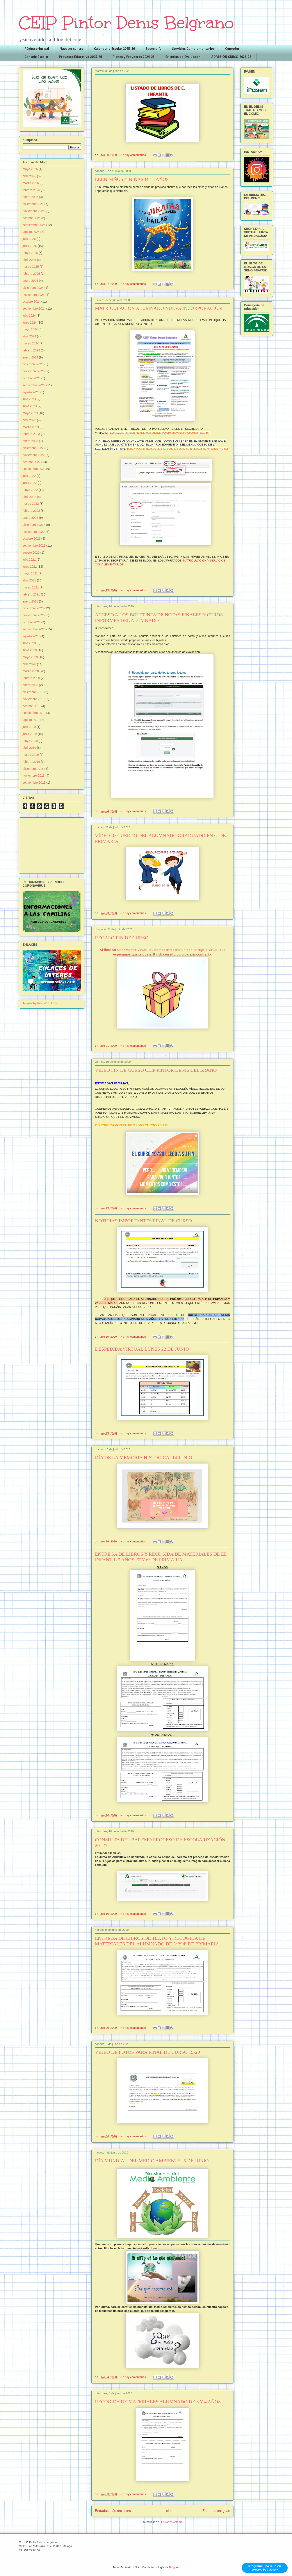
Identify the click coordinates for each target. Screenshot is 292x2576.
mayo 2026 (30, 169)
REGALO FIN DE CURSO (121, 937)
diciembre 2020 (33, 608)
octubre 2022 (32, 462)
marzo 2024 (31, 343)
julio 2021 (29, 559)
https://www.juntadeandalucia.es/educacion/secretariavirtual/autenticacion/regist (177, 448)
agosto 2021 (31, 552)
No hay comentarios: (133, 155)
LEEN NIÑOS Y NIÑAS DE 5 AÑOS (132, 179)
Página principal (37, 49)
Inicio (167, 2511)
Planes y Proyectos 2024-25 (134, 57)
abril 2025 (29, 260)
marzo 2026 (31, 183)
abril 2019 (29, 747)
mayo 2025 (30, 253)
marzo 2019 (31, 754)
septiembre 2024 (34, 308)
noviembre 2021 (34, 531)
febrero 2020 (31, 678)
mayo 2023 (30, 413)
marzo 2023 (31, 427)
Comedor (232, 49)
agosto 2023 (31, 392)
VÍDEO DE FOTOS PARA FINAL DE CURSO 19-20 (147, 2052)
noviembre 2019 (34, 699)
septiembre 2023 (34, 385)
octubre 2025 (32, 218)
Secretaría (153, 49)
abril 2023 (29, 420)
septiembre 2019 (34, 713)
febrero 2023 (31, 434)
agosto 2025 (31, 232)
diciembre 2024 (33, 287)
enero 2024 (30, 357)
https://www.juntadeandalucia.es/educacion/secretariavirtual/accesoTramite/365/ (159, 432)
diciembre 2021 (33, 524)
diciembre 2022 (33, 448)
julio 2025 (29, 239)
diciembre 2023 (33, 364)
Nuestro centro (71, 49)
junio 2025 (30, 246)
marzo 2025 (31, 266)
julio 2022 (29, 476)
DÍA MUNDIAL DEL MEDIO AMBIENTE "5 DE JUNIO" (153, 2160)
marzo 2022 (31, 503)
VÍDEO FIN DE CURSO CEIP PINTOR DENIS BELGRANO (156, 1070)
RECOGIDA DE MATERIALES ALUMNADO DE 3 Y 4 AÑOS (158, 2401)
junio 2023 (30, 406)
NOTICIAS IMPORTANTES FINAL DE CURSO (143, 1220)
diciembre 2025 (33, 204)
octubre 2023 (32, 378)
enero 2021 (30, 601)
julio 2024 (29, 315)
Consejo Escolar (36, 57)
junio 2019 (30, 734)
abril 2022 (29, 497)
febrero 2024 (31, 350)
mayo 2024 (30, 329)
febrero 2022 (31, 510)
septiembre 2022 (34, 469)
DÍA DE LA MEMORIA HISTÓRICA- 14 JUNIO (143, 1457)
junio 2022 (30, 483)
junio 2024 (30, 322)
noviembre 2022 (34, 455)
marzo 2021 (31, 587)
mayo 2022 (30, 490)
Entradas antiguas (216, 2511)
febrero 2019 (31, 761)
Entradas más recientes (113, 2511)
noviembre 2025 (34, 211)
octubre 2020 (32, 622)
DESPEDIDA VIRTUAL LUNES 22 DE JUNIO (142, 1349)
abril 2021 (29, 580)
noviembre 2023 (34, 371)
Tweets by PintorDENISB (40, 1003)
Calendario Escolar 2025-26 (114, 49)
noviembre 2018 (34, 775)
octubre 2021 (32, 538)
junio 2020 (30, 650)
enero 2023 (30, 441)
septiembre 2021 (34, 545)
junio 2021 (30, 566)
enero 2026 (30, 197)
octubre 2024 (32, 301)
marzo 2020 (31, 671)
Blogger (174, 2567)
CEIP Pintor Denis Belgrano (126, 23)
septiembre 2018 (34, 782)
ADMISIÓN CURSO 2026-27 (231, 57)
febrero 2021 (31, 594)
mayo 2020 (30, 657)
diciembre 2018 (33, 768)
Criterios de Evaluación (183, 57)
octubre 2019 (32, 706)
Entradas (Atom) (171, 2522)
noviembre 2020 (34, 615)
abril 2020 (29, 664)
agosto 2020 (31, 636)
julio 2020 (29, 643)
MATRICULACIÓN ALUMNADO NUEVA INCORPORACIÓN (158, 308)
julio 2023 (29, 399)
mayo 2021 (30, 573)
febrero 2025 (31, 273)
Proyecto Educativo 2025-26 (80, 57)
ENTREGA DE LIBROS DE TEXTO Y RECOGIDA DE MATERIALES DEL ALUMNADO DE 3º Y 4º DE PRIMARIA (157, 1941)
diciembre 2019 (33, 692)
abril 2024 (29, 336)
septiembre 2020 (34, 629)
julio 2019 (29, 727)
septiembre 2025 (34, 225)
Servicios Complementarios (193, 49)
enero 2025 (30, 280)
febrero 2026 (31, 190)
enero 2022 (30, 517)
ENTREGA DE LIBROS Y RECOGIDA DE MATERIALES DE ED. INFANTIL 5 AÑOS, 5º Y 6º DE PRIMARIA (162, 1556)
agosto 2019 (31, 720)
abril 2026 (29, 176)
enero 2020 (30, 685)
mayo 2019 (30, 741)
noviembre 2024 (34, 294)
